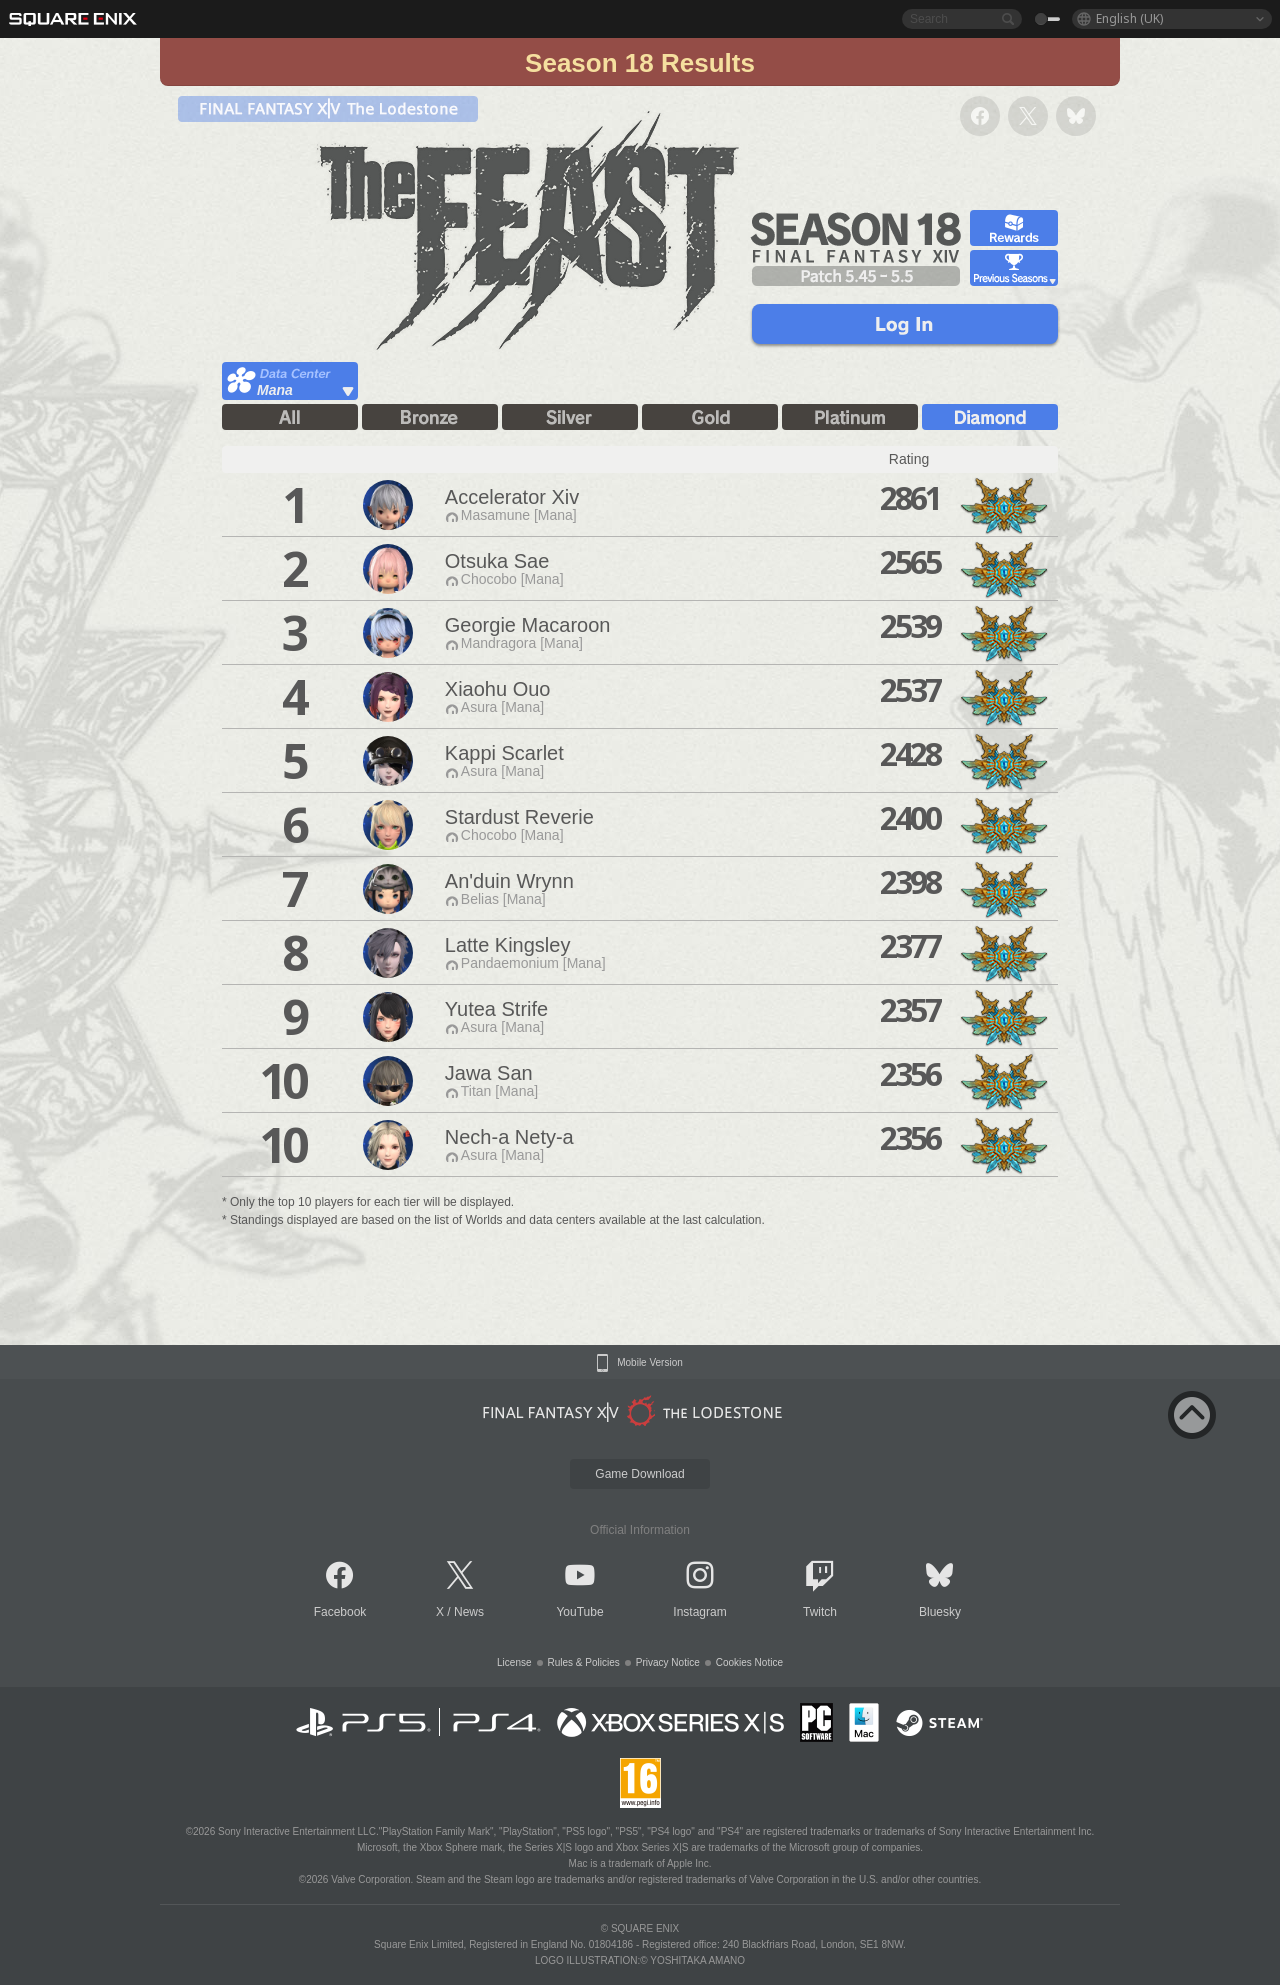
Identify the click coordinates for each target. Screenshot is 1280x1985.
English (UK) (1129, 18)
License (514, 1662)
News (469, 1612)
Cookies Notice (749, 1662)
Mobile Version (650, 1363)
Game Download (639, 1474)
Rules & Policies (584, 1662)
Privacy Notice (668, 1662)
